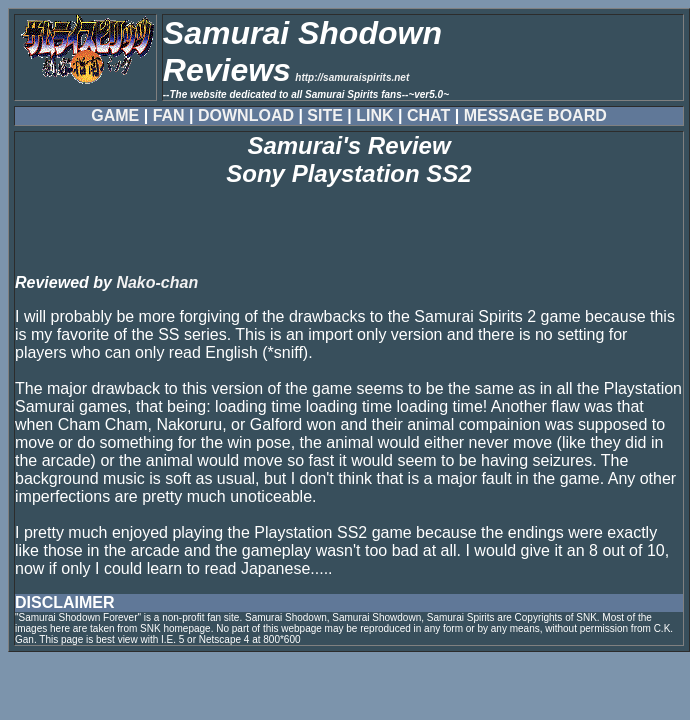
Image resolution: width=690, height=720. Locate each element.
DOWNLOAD (246, 115)
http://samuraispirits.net (352, 77)
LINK (374, 115)
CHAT (428, 115)
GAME (115, 115)
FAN (169, 115)
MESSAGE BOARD (535, 115)
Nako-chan (157, 282)
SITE (325, 115)
